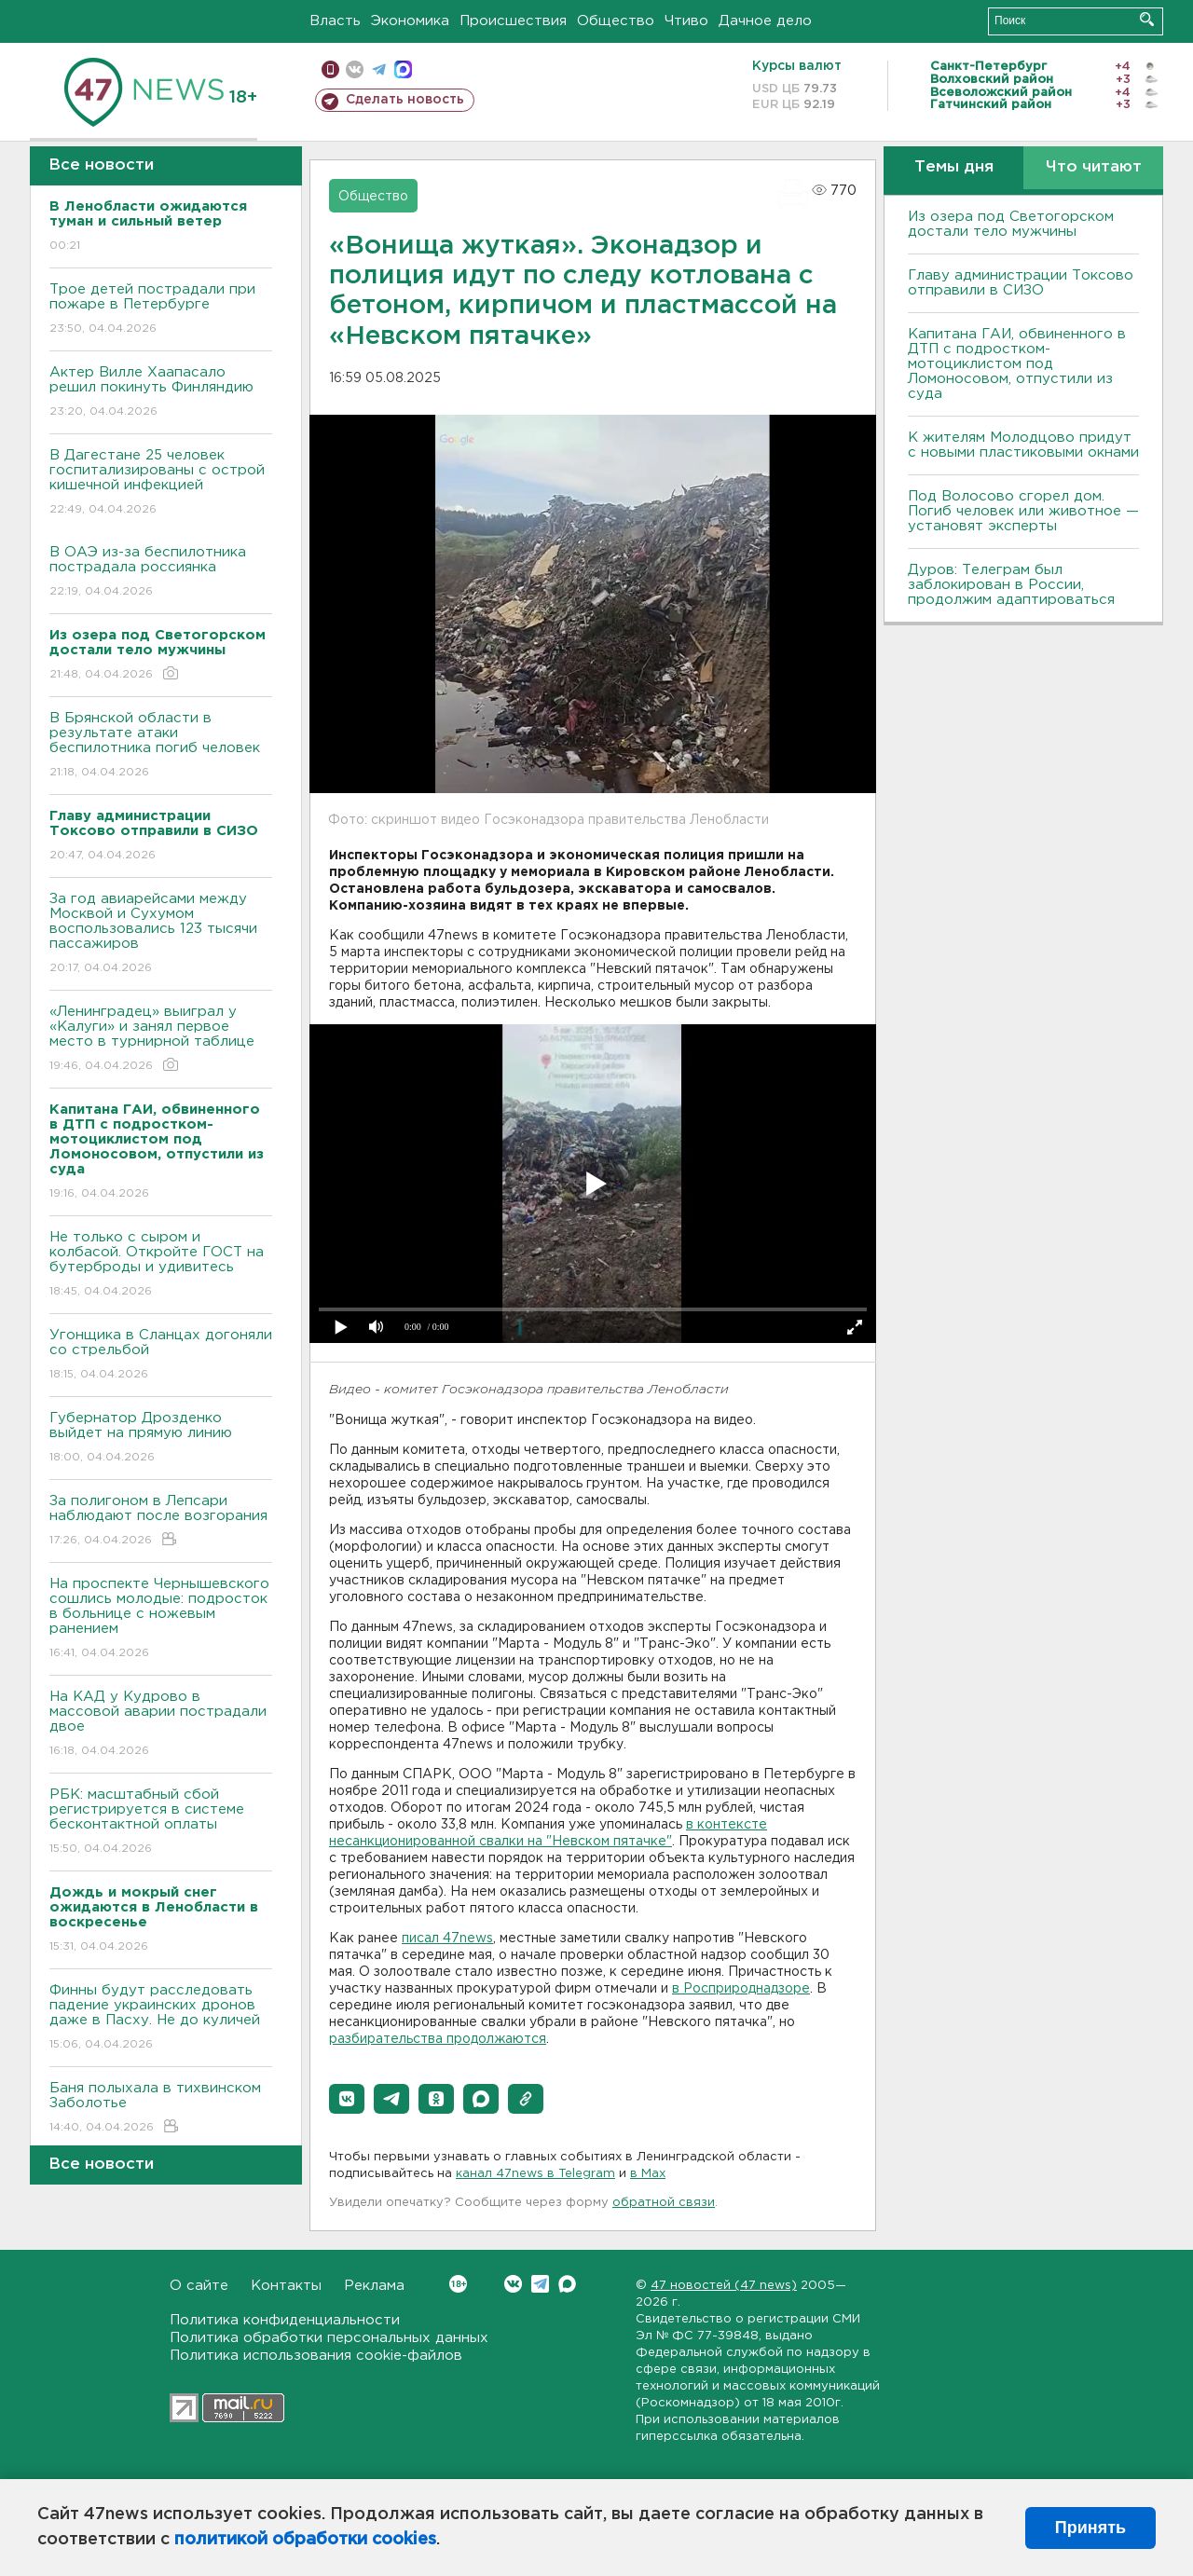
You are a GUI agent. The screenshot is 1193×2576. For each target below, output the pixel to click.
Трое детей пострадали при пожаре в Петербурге (160, 309)
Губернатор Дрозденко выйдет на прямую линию (160, 1438)
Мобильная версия (330, 69)
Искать (1147, 19)
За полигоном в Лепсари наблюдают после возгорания (160, 1521)
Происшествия (513, 21)
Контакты (286, 2286)
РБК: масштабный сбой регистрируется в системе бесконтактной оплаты (160, 1822)
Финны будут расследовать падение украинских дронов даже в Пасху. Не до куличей (160, 2018)
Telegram (540, 2284)
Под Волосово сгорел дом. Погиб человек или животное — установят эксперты (1023, 511)
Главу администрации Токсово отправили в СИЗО (1020, 282)
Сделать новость (405, 99)
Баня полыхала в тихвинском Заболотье (160, 2108)
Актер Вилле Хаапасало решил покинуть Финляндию (160, 392)
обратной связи (663, 2203)
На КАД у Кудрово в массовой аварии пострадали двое (160, 1725)
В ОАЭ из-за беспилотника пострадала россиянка (160, 572)
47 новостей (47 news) (724, 2286)
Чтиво (686, 21)
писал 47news (447, 1938)
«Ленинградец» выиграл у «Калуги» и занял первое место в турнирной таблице (160, 1040)
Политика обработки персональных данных (329, 2338)
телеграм (379, 69)
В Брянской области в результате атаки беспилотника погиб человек (160, 746)
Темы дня (954, 167)
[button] (346, 2099)
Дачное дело (765, 21)
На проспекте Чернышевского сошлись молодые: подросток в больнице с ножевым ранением (160, 1619)
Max (567, 2284)
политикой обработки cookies (305, 2539)
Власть (335, 21)
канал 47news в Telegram (535, 2174)
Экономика (410, 21)
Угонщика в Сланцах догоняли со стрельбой (160, 1355)
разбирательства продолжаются (437, 2039)
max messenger (403, 69)
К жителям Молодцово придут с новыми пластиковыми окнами (1023, 445)
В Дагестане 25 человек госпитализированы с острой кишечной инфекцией (160, 483)
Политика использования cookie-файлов (316, 2356)
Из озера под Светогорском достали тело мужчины (1011, 224)
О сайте (199, 2286)
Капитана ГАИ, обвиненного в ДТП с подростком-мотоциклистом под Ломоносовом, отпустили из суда (1017, 364)
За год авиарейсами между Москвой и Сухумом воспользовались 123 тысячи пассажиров (160, 934)
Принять (1090, 2527)
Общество (615, 21)
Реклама (374, 2286)
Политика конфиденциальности (285, 2320)
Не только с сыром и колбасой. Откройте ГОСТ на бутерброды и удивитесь (160, 1265)
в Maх (647, 2174)
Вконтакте (458, 2284)
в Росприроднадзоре (741, 1988)
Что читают (1094, 167)
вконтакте (354, 69)
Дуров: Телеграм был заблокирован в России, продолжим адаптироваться (1011, 585)
